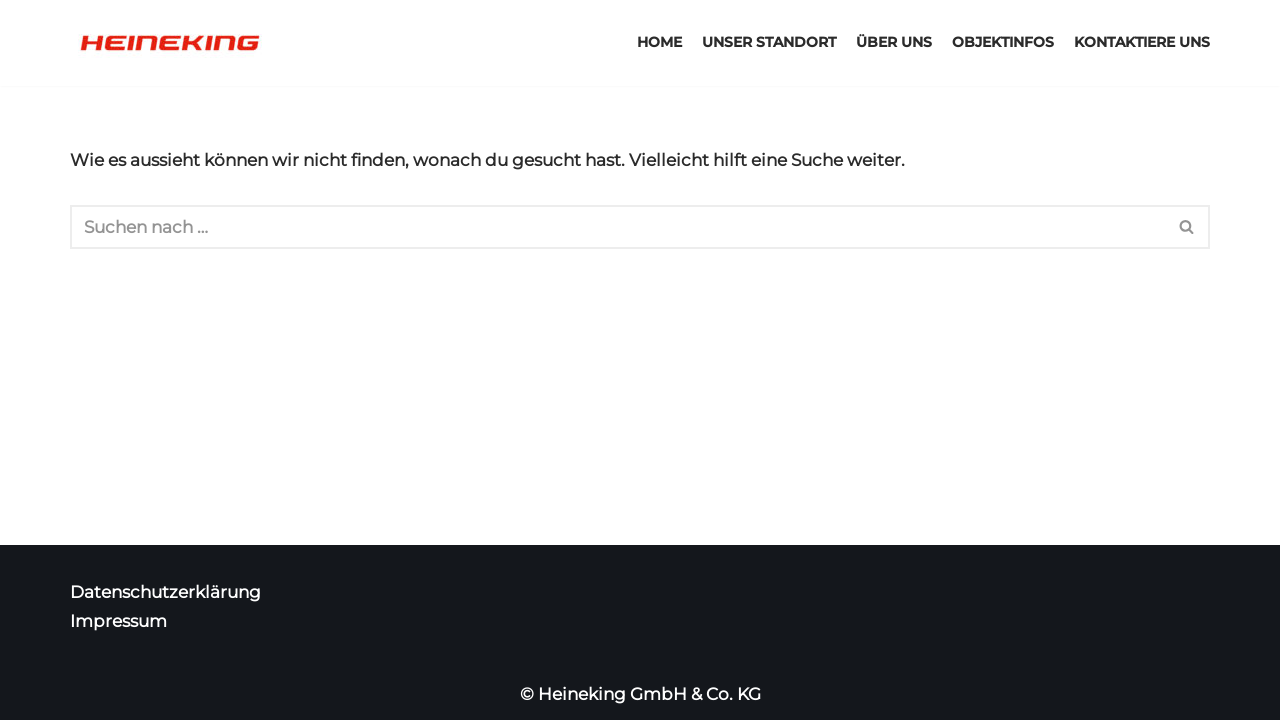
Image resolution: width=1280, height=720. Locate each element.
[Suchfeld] (617, 227)
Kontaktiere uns (1142, 42)
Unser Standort (769, 42)
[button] (1186, 226)
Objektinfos (1003, 42)
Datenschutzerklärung (165, 592)
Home (659, 42)
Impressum (118, 621)
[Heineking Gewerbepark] (170, 43)
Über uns (894, 42)
